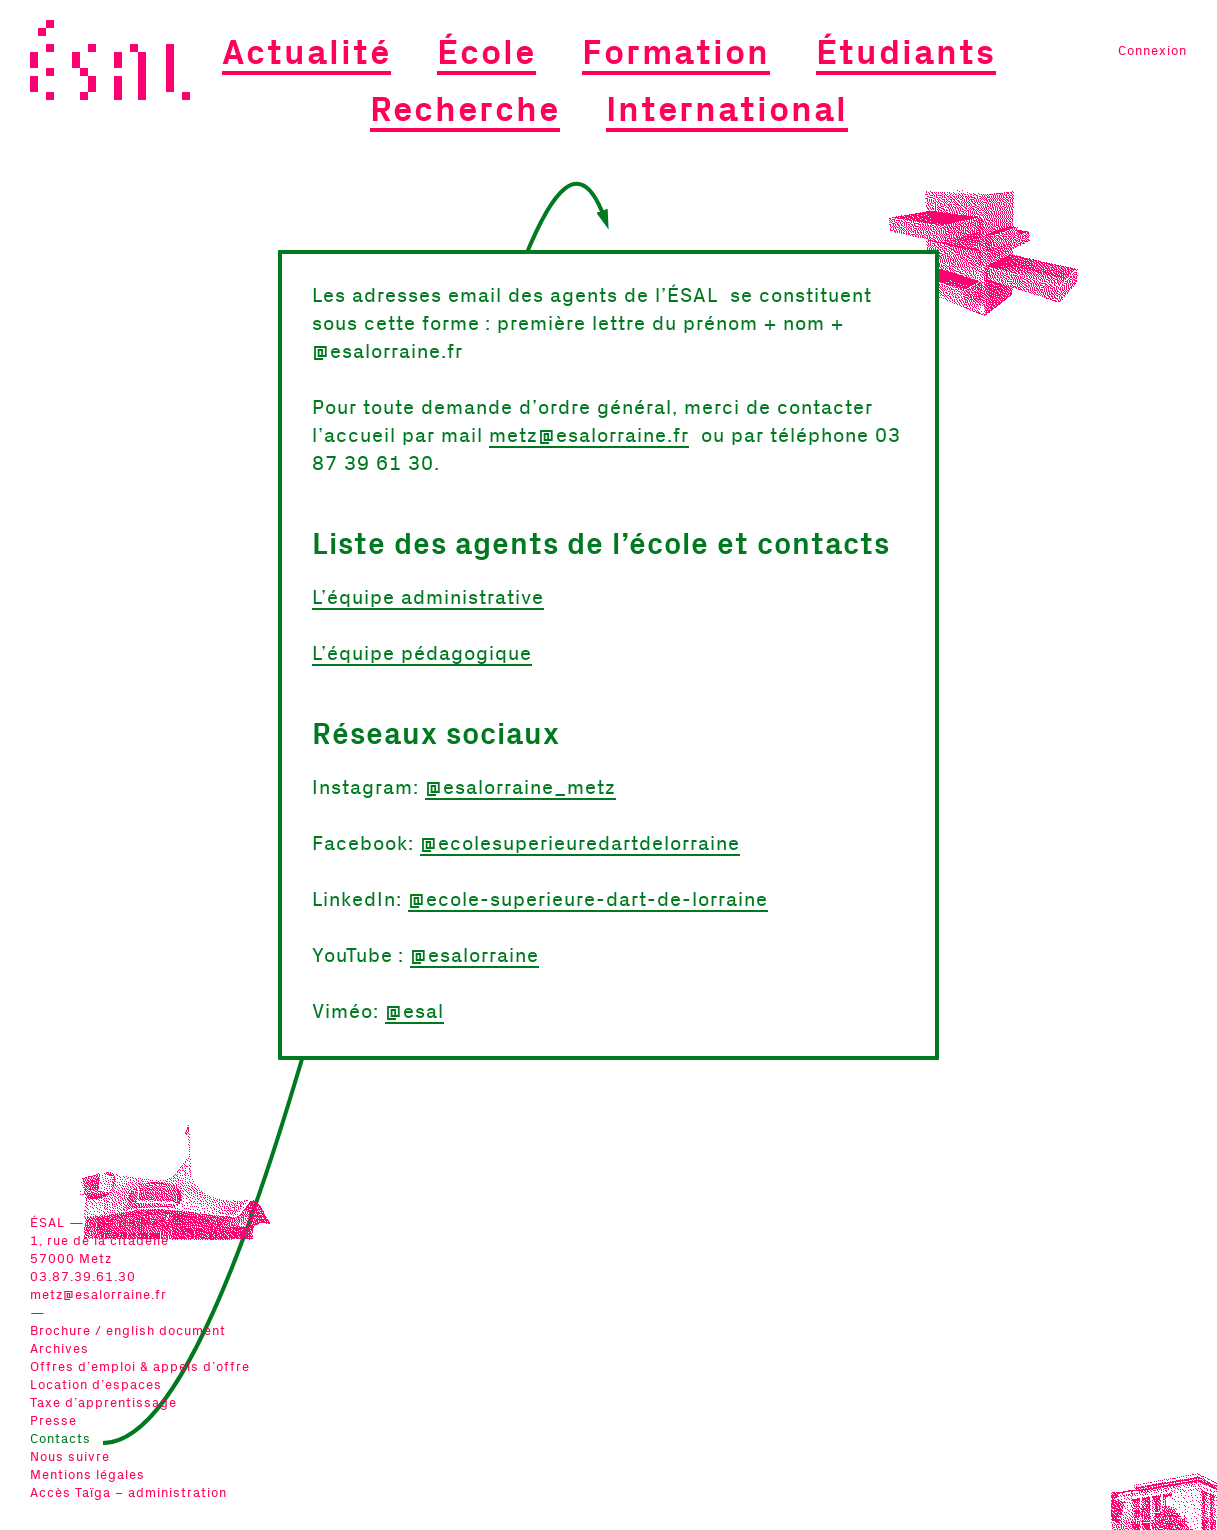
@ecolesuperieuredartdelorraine (580, 844)
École (486, 53)
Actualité (306, 53)
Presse (53, 1421)
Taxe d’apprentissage (103, 1403)
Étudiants (906, 53)
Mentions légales (87, 1475)
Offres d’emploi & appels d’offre (140, 1367)
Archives (59, 1349)
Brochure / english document (128, 1331)
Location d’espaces (96, 1385)
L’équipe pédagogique (422, 654)
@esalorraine (474, 956)
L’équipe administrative (428, 598)
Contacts (60, 1439)
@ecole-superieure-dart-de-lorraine (588, 900)
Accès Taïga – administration (128, 1493)
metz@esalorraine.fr (98, 1295)
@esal (414, 1012)
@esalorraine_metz (520, 788)
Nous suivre (70, 1457)
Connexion (1152, 51)
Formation (676, 53)
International (727, 110)
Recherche (465, 110)
